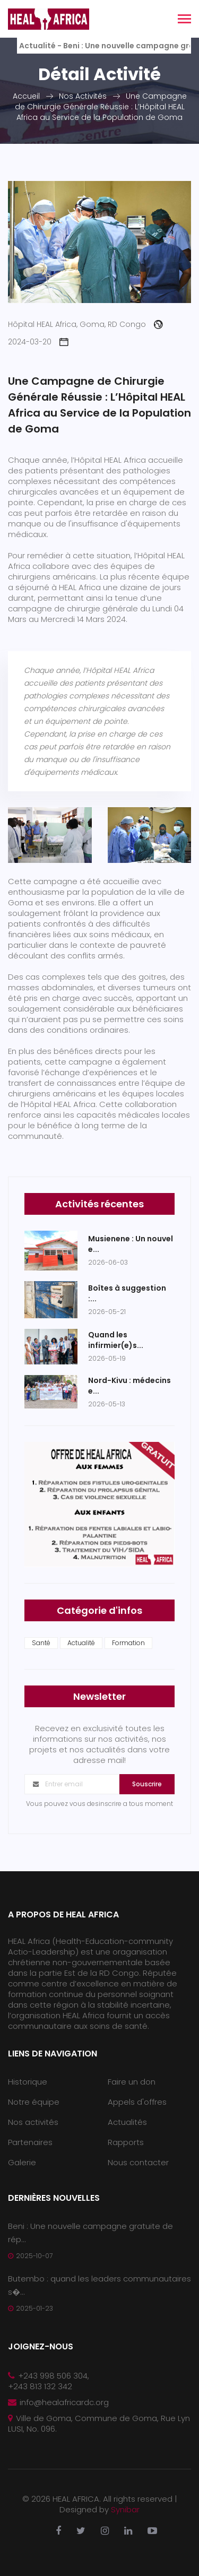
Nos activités (33, 2122)
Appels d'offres (137, 2101)
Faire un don (131, 2081)
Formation (128, 1642)
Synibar (125, 2509)
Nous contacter (138, 2162)
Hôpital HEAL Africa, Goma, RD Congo (85, 324)
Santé (41, 1642)
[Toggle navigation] (184, 19)
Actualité (81, 1642)
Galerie (22, 2162)
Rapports (126, 2142)
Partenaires (30, 2142)
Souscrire (147, 1783)
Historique (27, 2081)
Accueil (26, 96)
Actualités (127, 2122)
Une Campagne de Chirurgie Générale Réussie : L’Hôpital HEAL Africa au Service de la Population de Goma (101, 107)
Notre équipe (33, 2101)
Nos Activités (83, 96)
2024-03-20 (38, 341)
